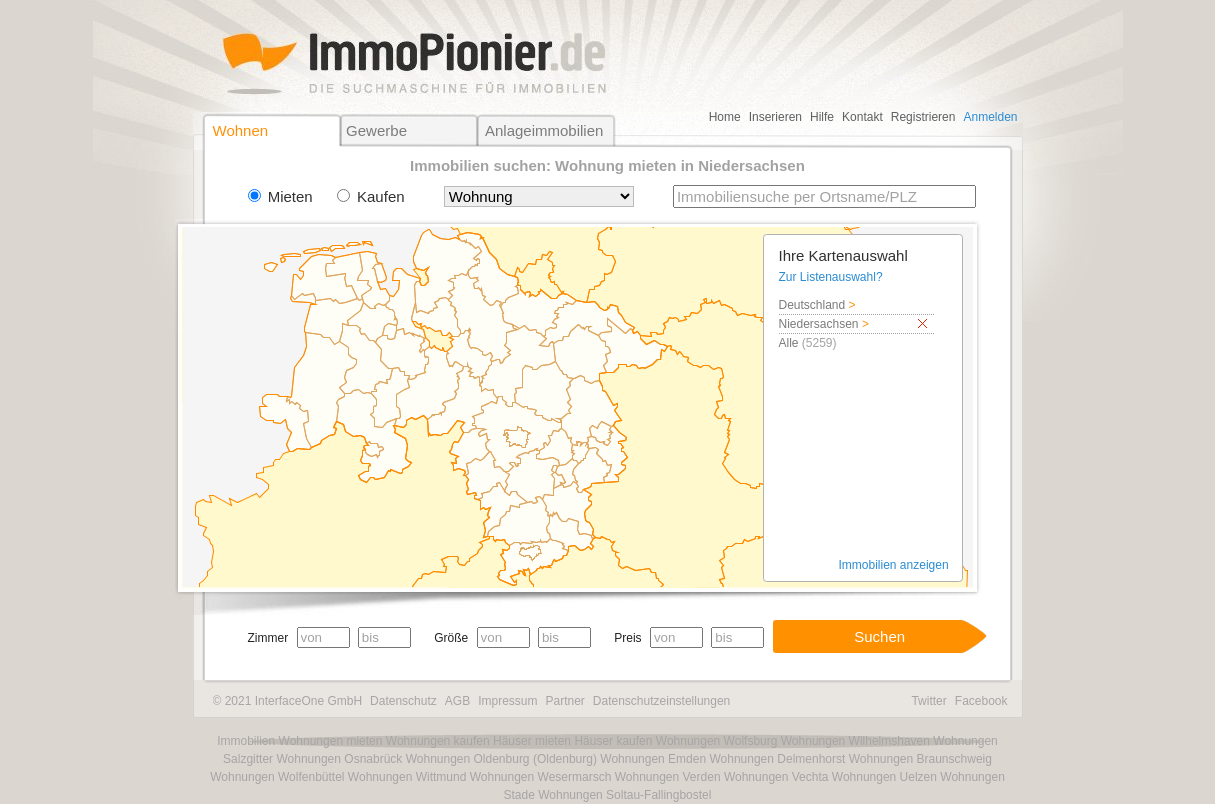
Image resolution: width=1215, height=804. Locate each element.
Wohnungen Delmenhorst (777, 759)
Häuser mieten (532, 741)
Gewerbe (376, 130)
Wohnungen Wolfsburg (717, 741)
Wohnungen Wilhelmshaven (855, 741)
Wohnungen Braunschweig (920, 759)
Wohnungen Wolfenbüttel (277, 777)
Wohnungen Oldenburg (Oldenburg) (501, 759)
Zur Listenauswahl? (831, 277)
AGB (457, 701)
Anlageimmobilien (544, 130)
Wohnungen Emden (653, 759)
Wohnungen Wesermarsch (541, 777)
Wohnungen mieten (331, 741)
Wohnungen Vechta (776, 777)
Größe (451, 638)
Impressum (507, 701)
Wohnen (241, 130)
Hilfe (822, 117)
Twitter (928, 701)
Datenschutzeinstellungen (661, 701)
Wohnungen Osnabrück (339, 759)
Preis (627, 638)
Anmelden (990, 117)
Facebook (981, 701)
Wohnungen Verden (668, 777)
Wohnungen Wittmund (407, 777)
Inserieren (775, 117)
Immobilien (246, 741)
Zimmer (268, 638)
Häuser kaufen (613, 741)
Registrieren (923, 117)
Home (725, 117)
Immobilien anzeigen (894, 565)
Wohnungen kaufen (438, 741)
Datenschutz (403, 701)
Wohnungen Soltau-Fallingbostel (624, 795)
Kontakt (862, 117)
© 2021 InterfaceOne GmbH (288, 701)
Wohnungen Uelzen (884, 777)
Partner (564, 701)
